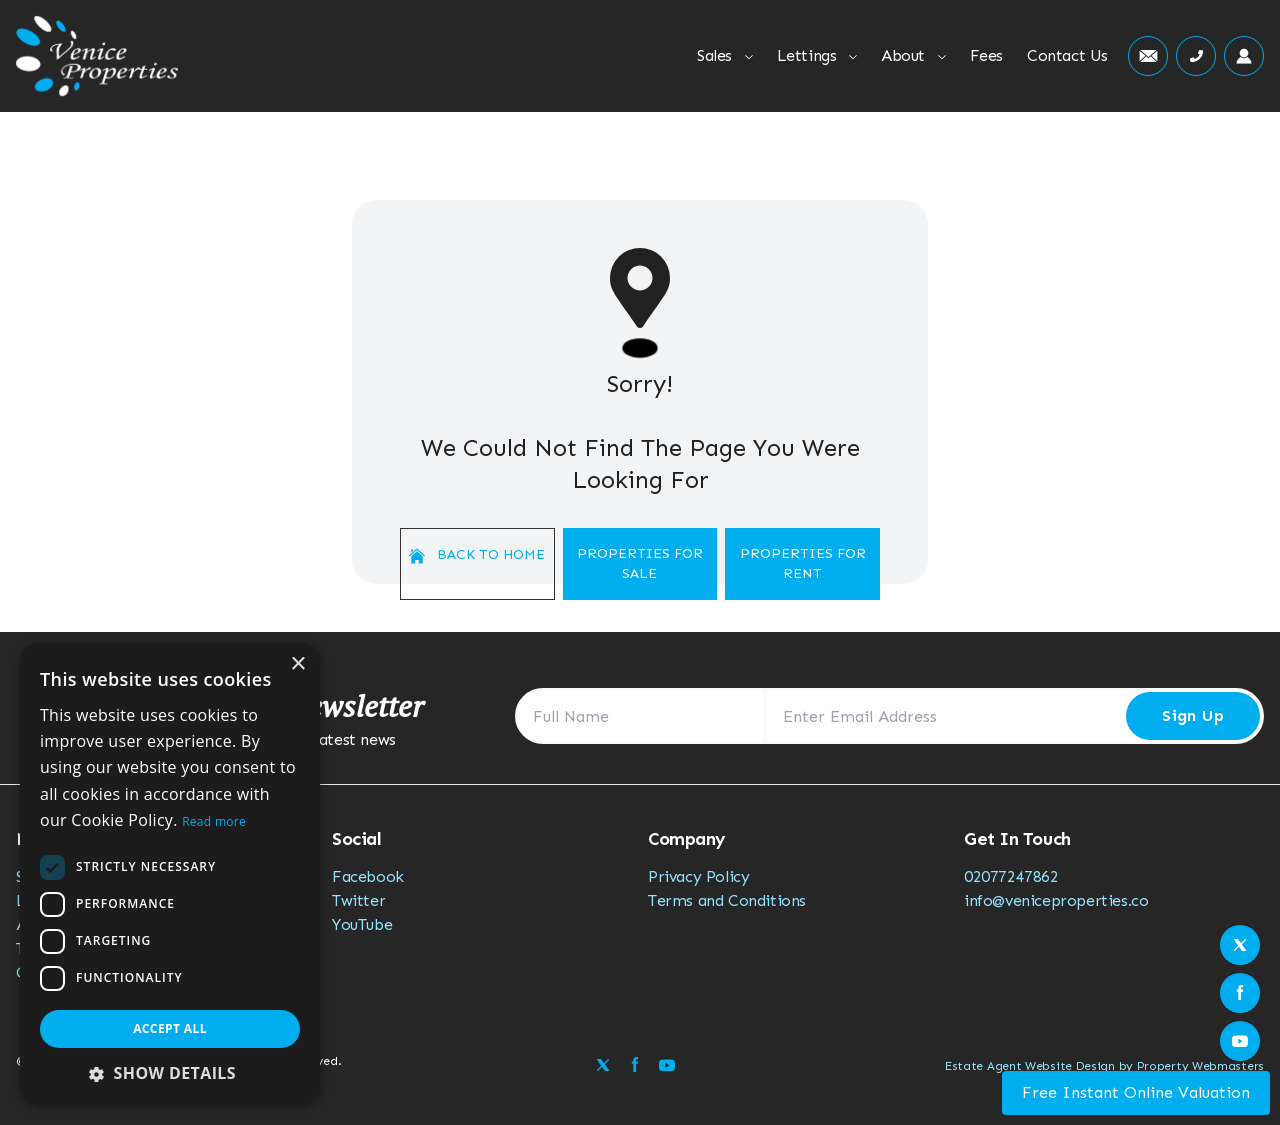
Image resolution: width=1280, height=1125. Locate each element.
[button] (170, 1073)
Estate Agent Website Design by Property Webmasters (1104, 1066)
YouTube (362, 924)
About (913, 55)
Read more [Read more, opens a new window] (214, 821)
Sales (725, 55)
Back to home (477, 555)
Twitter (358, 900)
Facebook (368, 876)
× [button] (297, 664)
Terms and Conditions (727, 900)
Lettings (817, 55)
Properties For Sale (640, 563)
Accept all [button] (170, 1028)
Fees (986, 55)
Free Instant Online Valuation (1136, 1092)
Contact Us (1067, 55)
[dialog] (170, 874)
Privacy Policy (698, 876)
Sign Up (1193, 715)
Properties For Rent (803, 563)
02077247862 (1011, 876)
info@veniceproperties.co (1056, 900)
